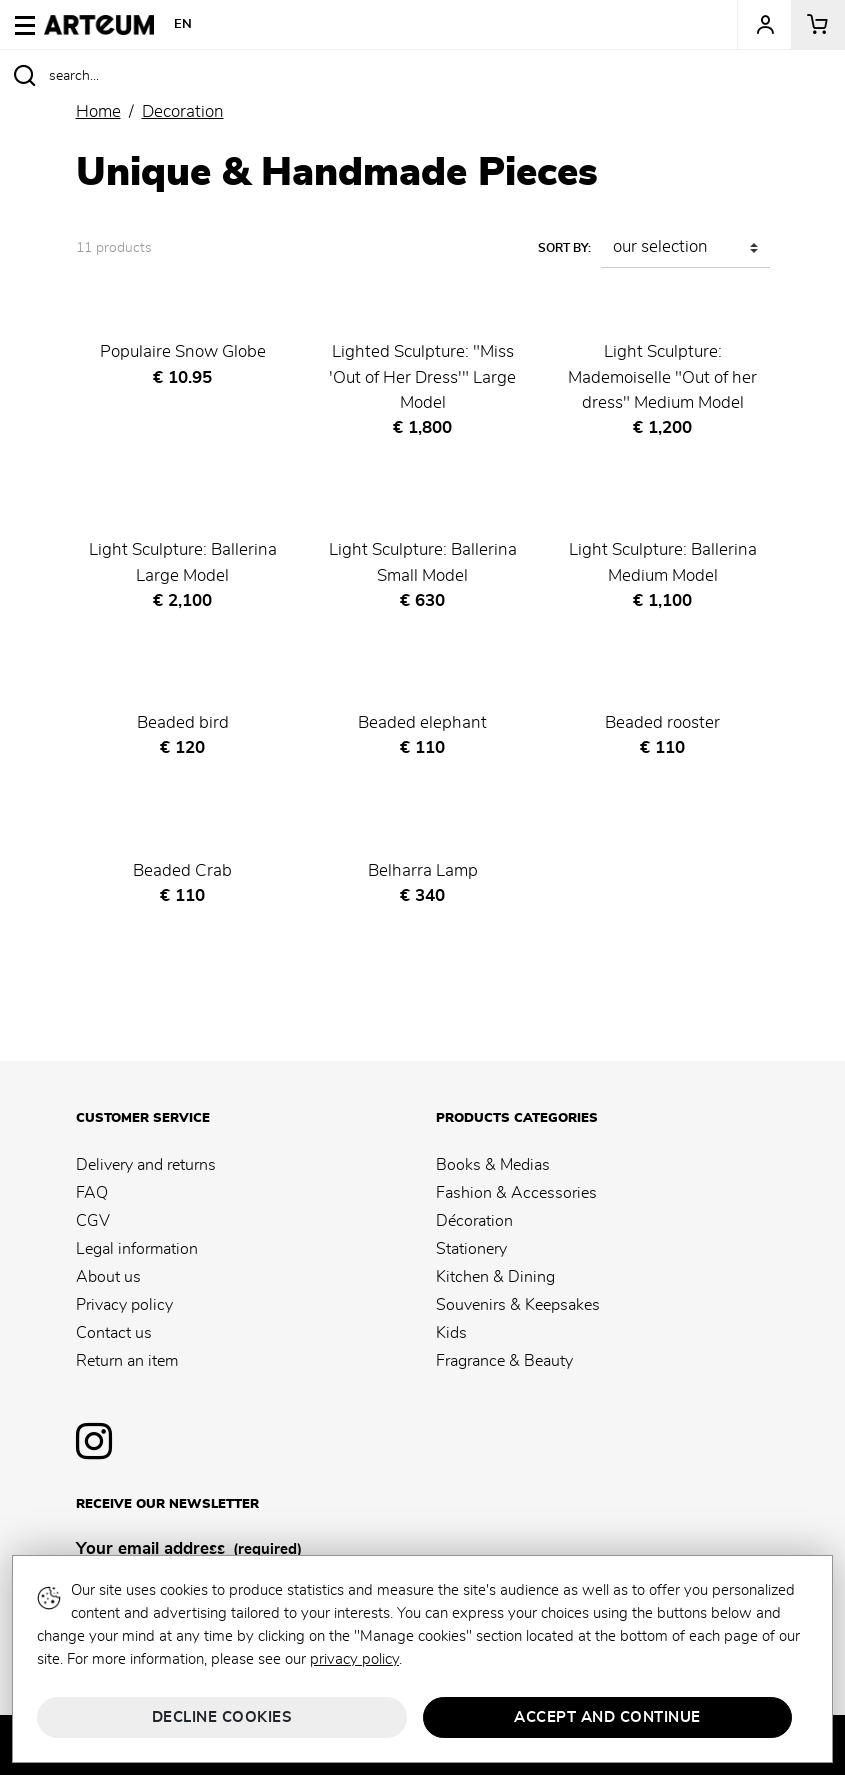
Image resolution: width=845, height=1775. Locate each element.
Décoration (474, 1221)
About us (108, 1277)
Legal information (137, 1249)
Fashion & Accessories (516, 1193)
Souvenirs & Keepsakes (518, 1305)
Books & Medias (493, 1165)
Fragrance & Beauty (504, 1361)
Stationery (471, 1249)
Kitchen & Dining (495, 1277)
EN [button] (183, 24)
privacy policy (354, 1659)
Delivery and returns (146, 1165)
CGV (93, 1221)
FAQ (92, 1193)
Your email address (189, 1550)
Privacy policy (124, 1305)
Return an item (127, 1361)
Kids (451, 1333)
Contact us (114, 1333)
